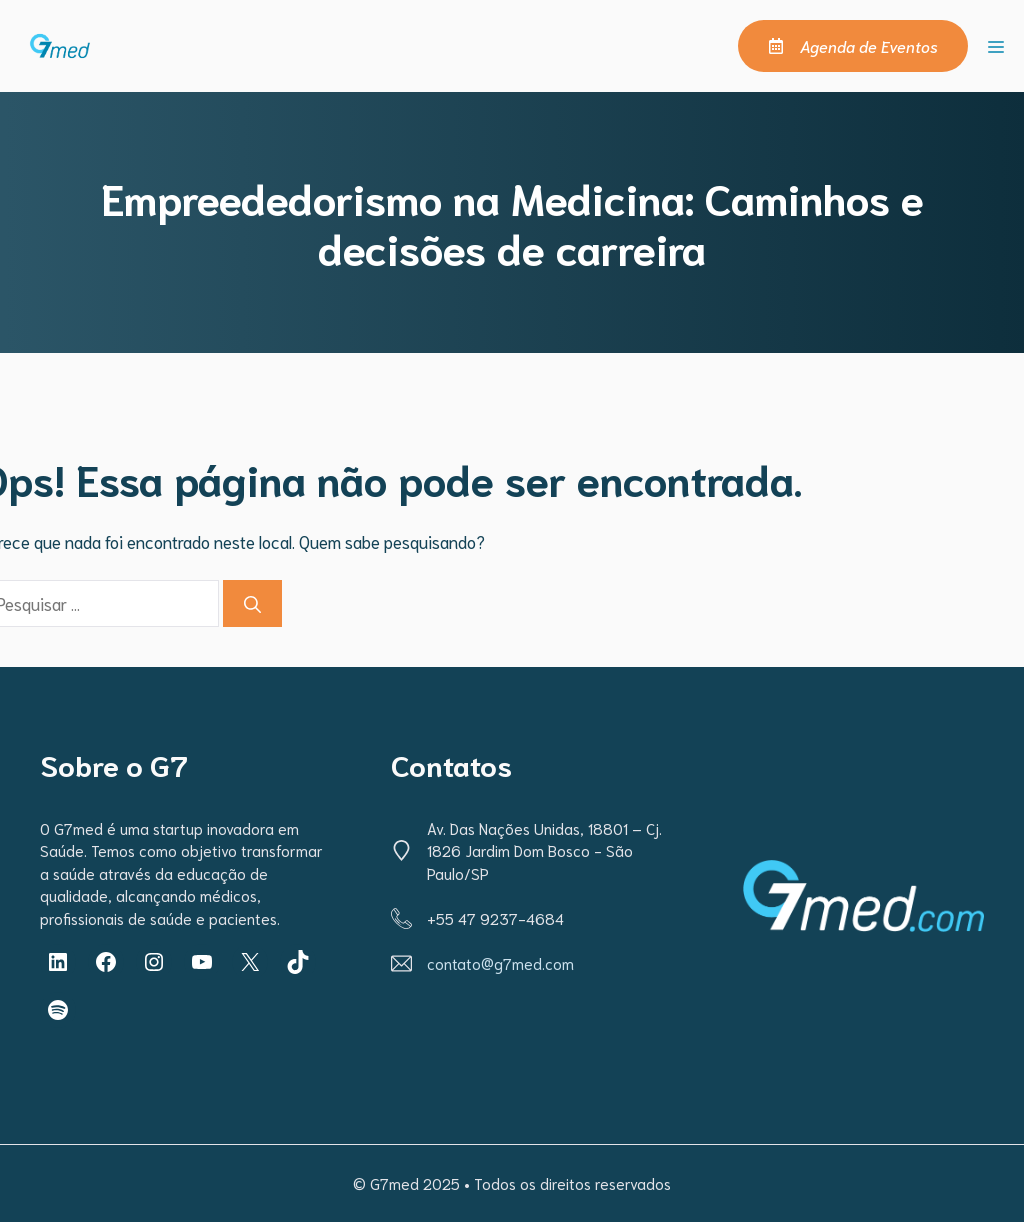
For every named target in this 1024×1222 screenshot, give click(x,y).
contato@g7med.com (500, 963)
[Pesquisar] (252, 604)
